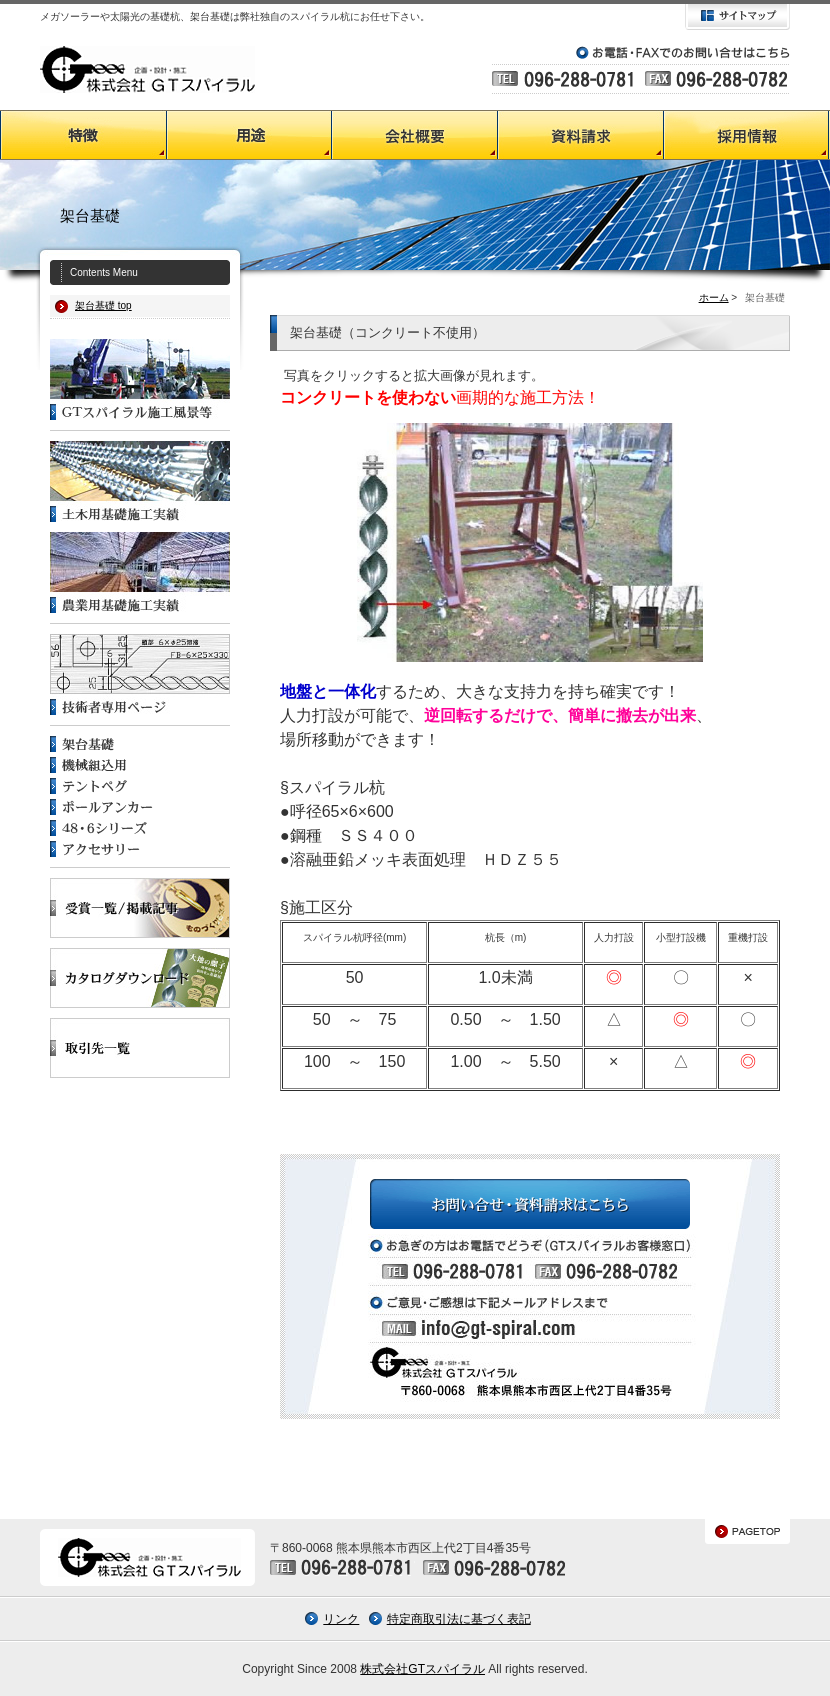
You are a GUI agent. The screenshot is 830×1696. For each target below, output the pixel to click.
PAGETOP (747, 1531)
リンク (341, 1619)
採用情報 (747, 135)
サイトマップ (737, 17)
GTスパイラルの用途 (249, 135)
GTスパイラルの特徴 (83, 135)
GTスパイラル (147, 69)
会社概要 (415, 135)
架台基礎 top (103, 305)
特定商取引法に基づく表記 (459, 1619)
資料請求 (581, 135)
